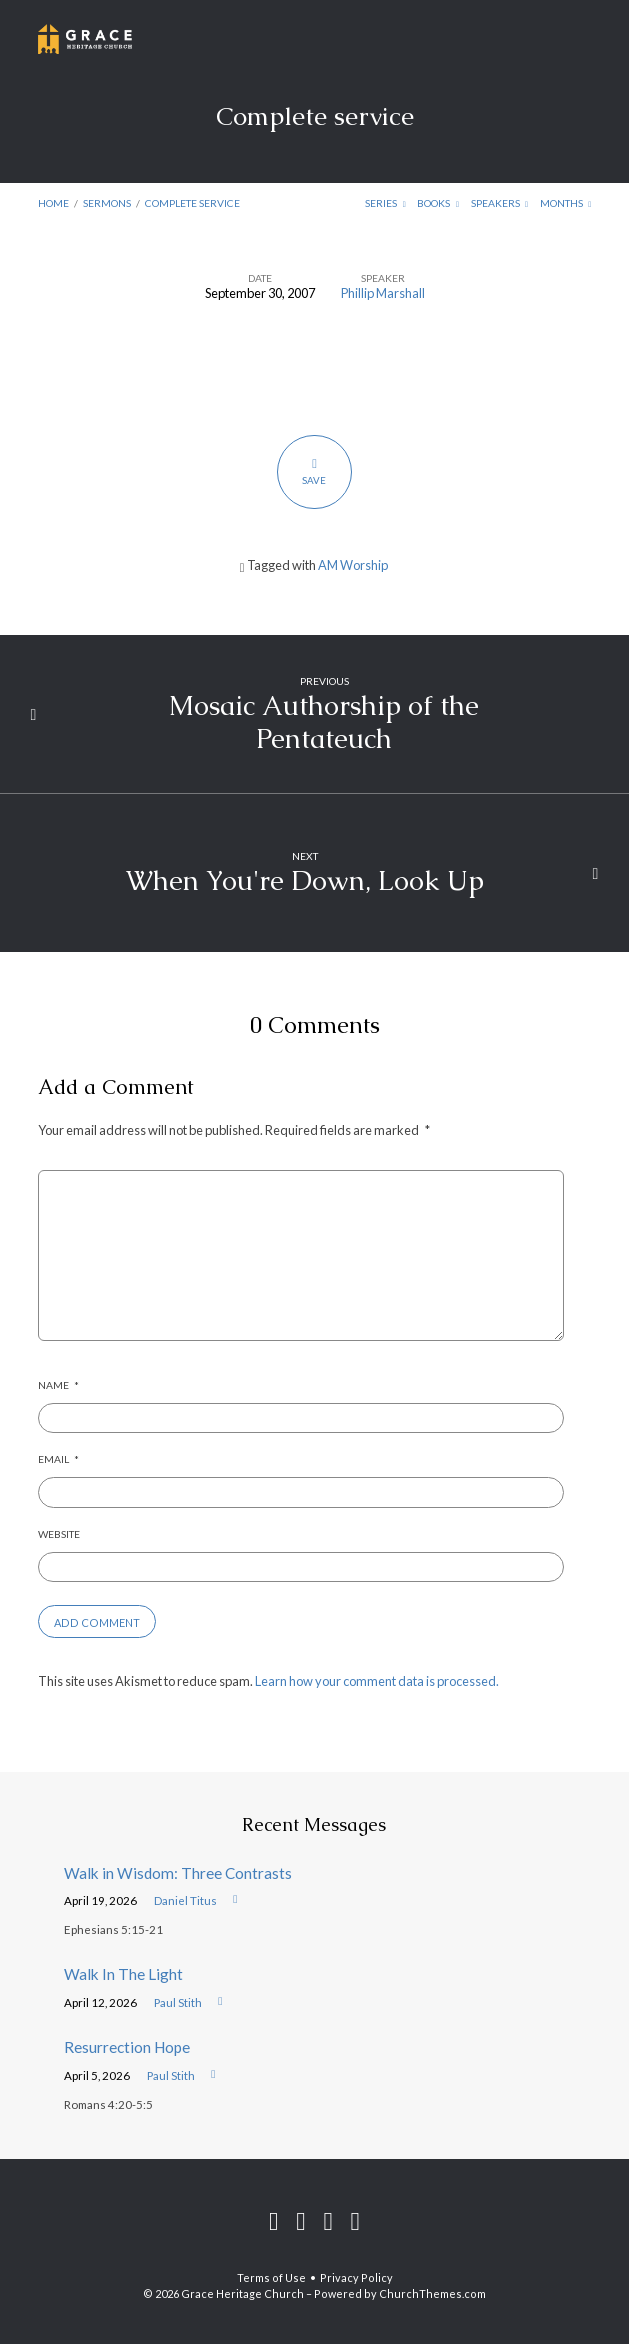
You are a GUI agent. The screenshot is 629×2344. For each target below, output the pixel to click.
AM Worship (353, 565)
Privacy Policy (356, 2277)
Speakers (500, 203)
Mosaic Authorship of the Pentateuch (324, 721)
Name (58, 1385)
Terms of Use (271, 2277)
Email (58, 1459)
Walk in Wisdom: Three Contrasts (178, 1873)
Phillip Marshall (383, 293)
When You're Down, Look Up (305, 880)
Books (438, 203)
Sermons (107, 203)
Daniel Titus (185, 1900)
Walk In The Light (123, 1974)
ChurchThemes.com (432, 2293)
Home (53, 203)
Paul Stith (178, 2002)
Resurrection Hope (127, 2047)
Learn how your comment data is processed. (377, 1681)
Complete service (192, 203)
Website (59, 1534)
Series (385, 203)
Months (566, 203)
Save (314, 471)
